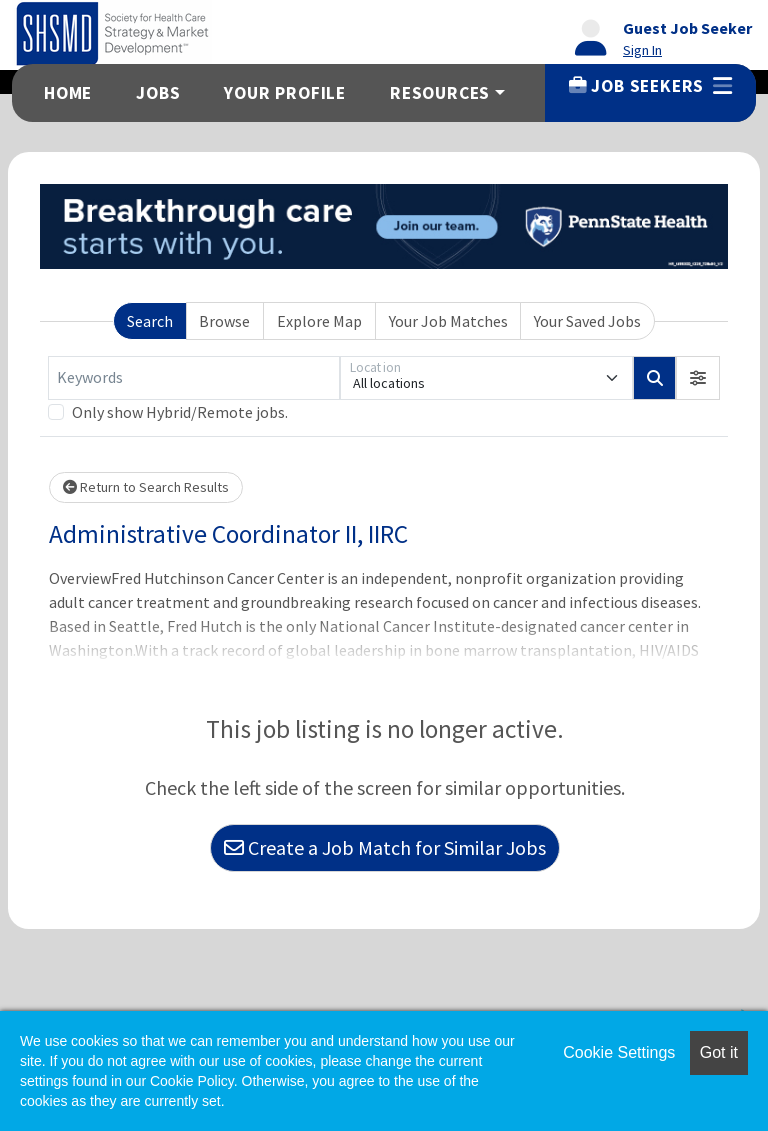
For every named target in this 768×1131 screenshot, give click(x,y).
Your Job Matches (448, 321)
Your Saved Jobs (587, 321)
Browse (224, 321)
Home (68, 93)
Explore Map (319, 321)
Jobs (158, 93)
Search (150, 321)
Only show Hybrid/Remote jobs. (180, 412)
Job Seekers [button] (650, 86)
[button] (698, 378)
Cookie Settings (619, 1052)
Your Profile (285, 93)
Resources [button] (440, 93)
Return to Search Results (146, 487)
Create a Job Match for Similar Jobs (385, 847)
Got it (719, 1052)
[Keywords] (194, 378)
